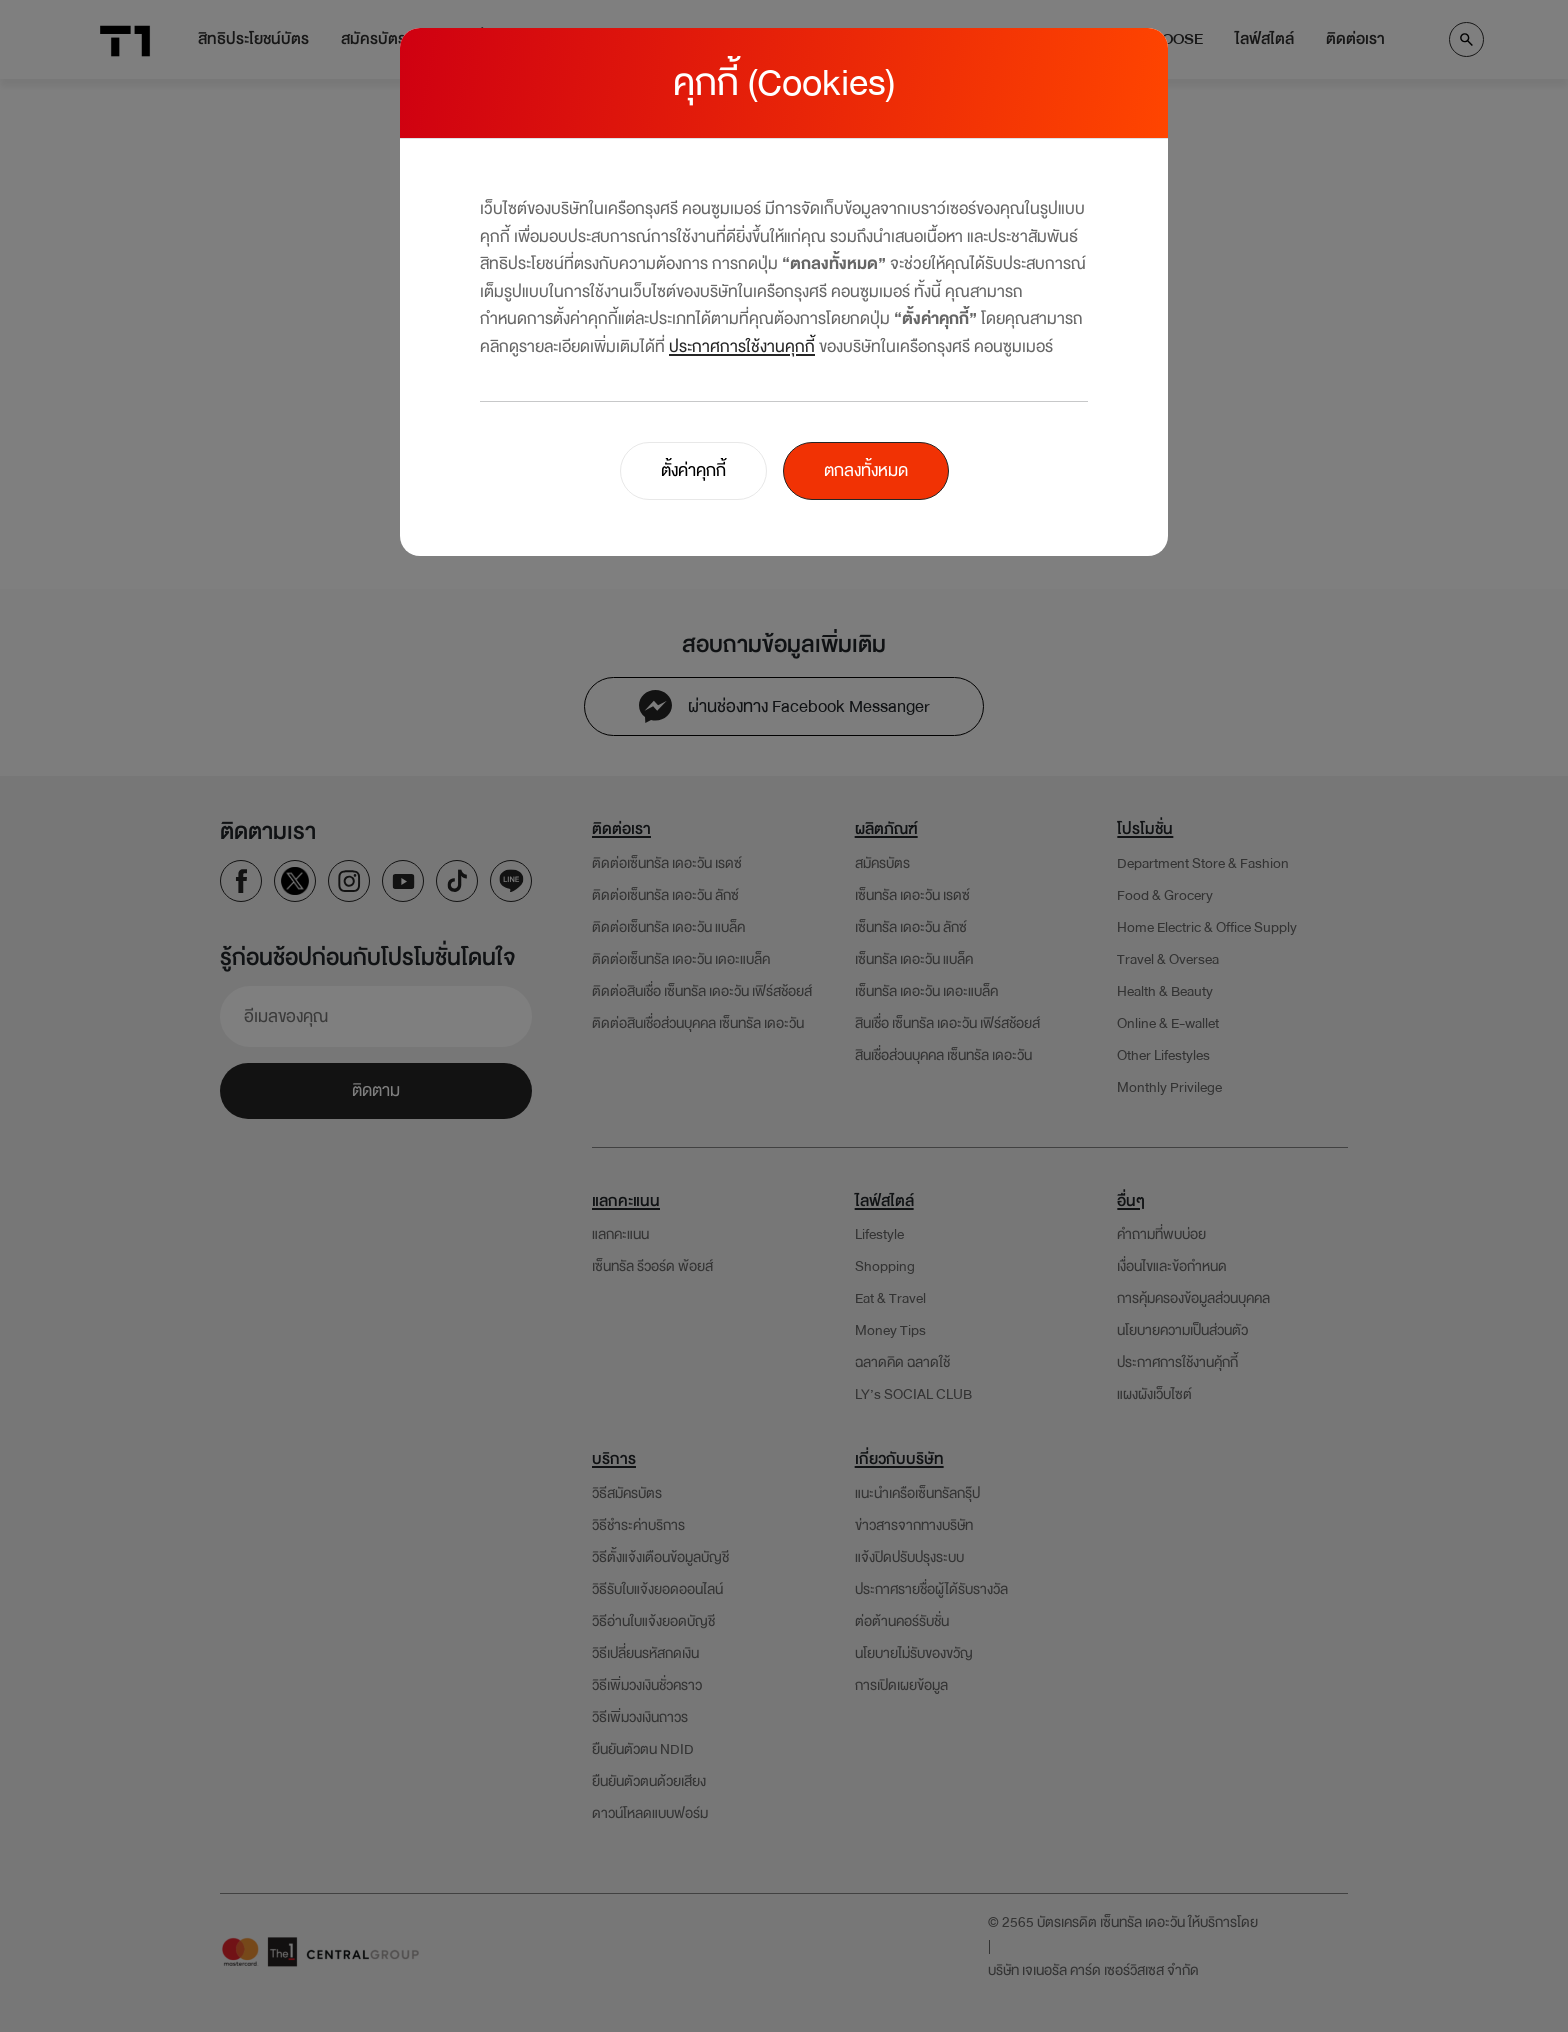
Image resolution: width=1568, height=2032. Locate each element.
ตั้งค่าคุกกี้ (693, 470)
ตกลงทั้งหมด (866, 470)
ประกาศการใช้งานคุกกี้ (742, 346)
